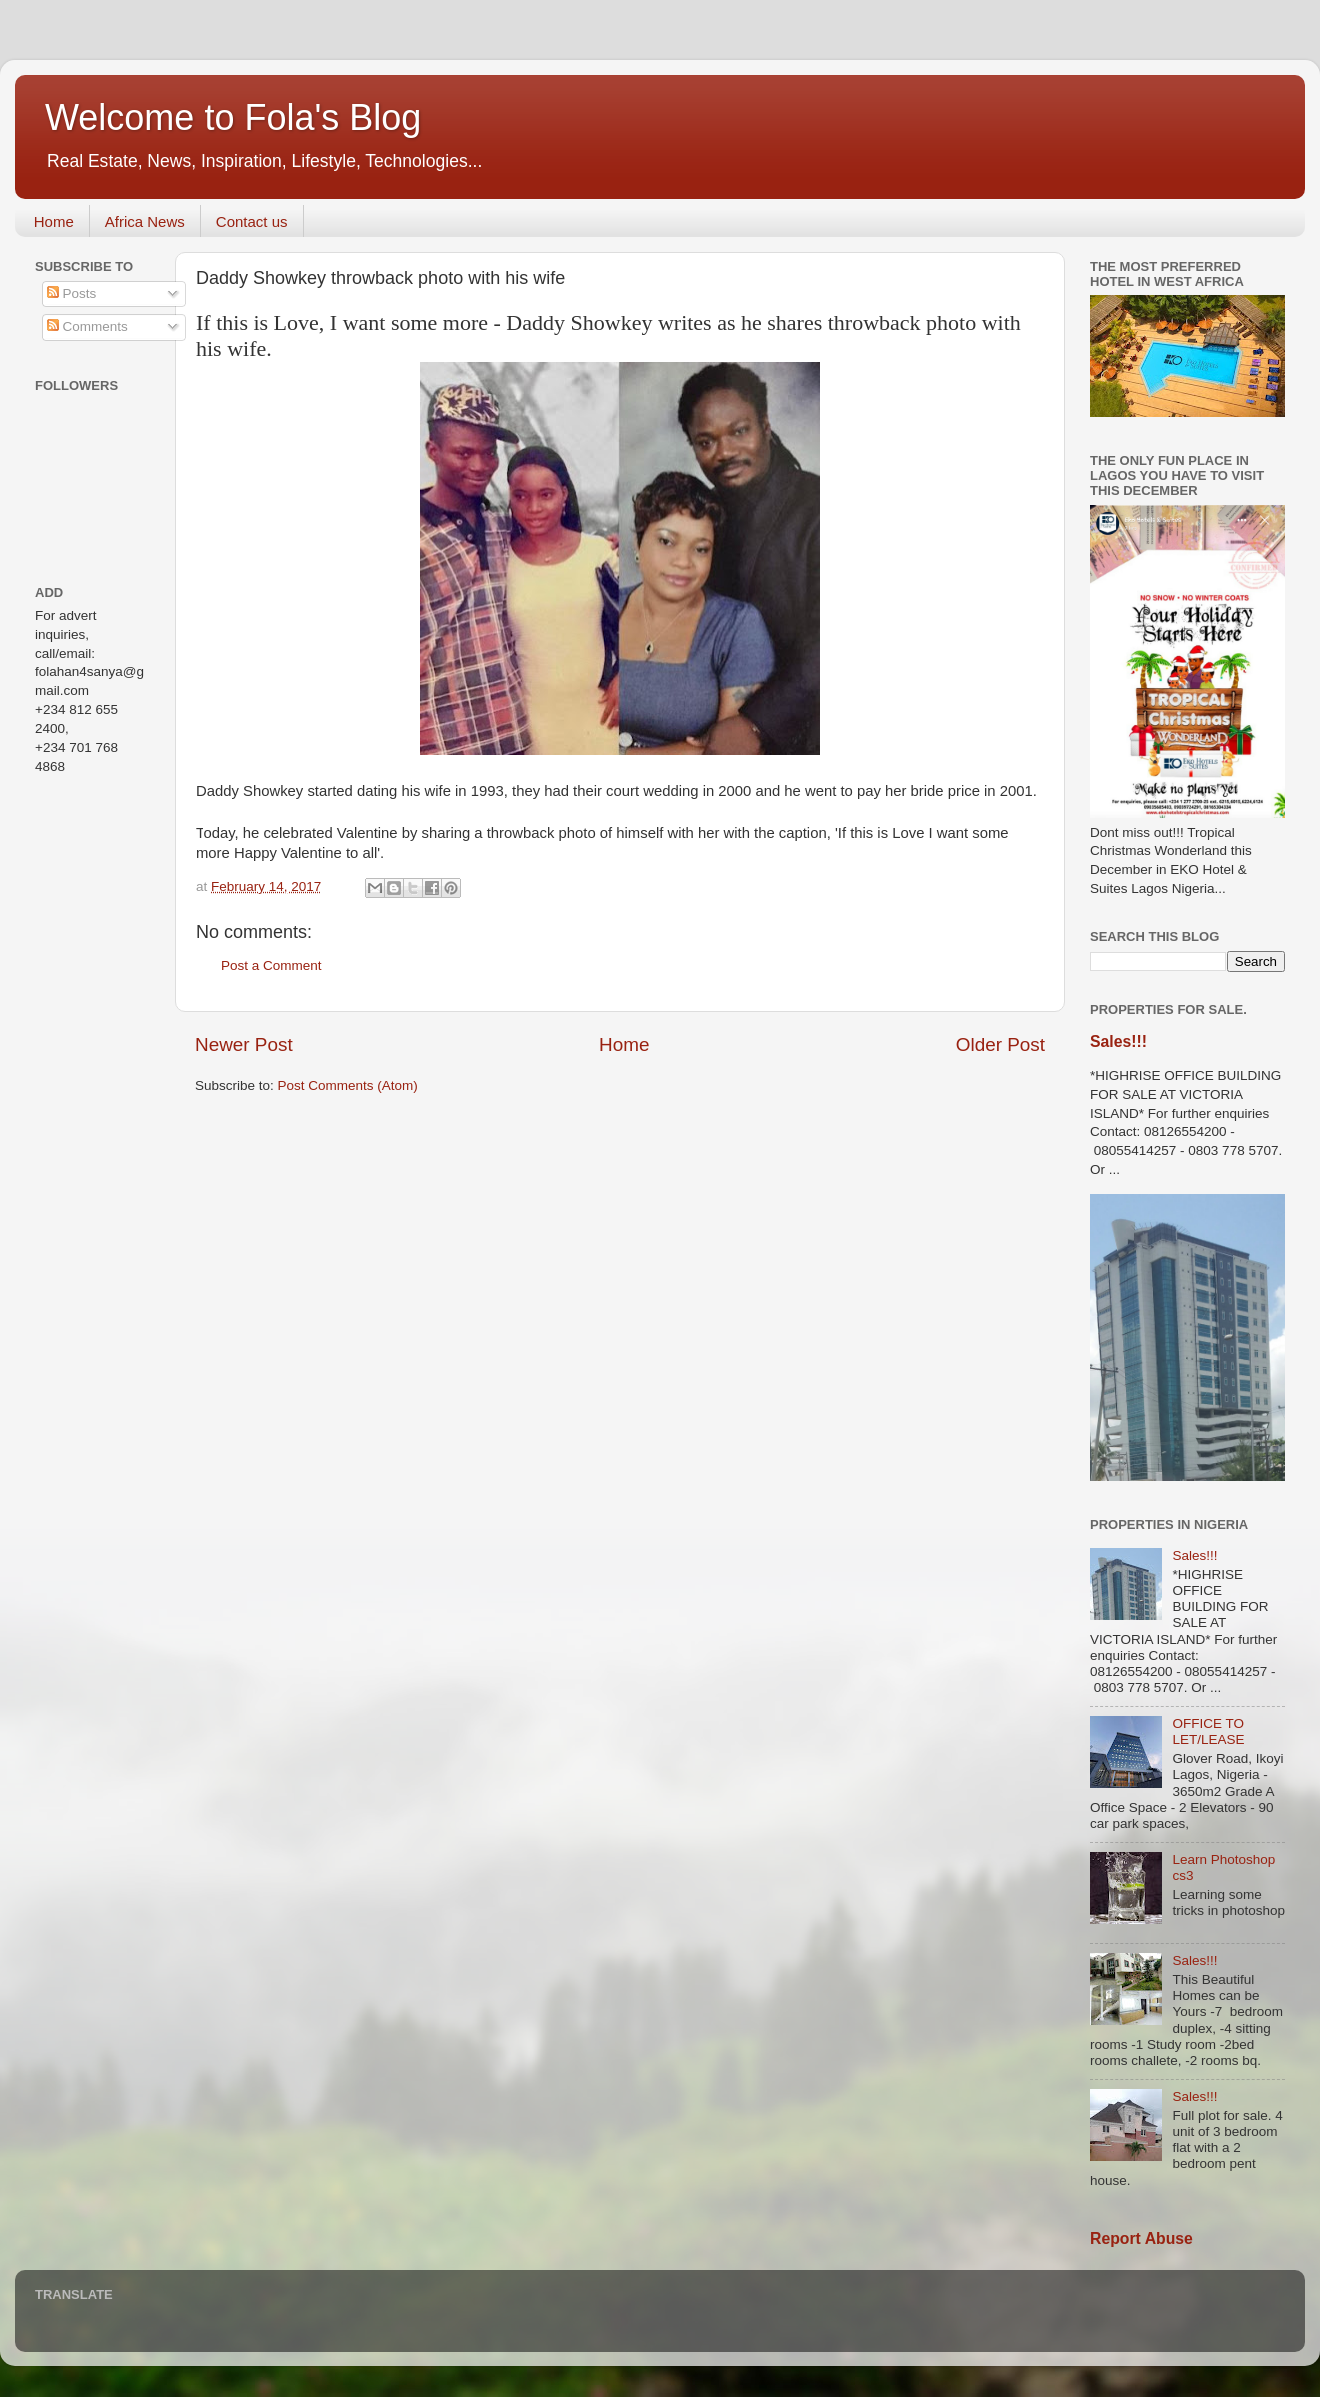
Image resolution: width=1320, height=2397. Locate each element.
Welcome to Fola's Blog (233, 117)
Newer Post (244, 1044)
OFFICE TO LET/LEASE (1208, 1731)
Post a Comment (271, 965)
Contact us (252, 221)
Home (54, 221)
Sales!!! (1118, 1041)
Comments (87, 326)
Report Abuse (1141, 2238)
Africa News (145, 221)
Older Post (1000, 1044)
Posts (72, 293)
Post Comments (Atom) (348, 1085)
